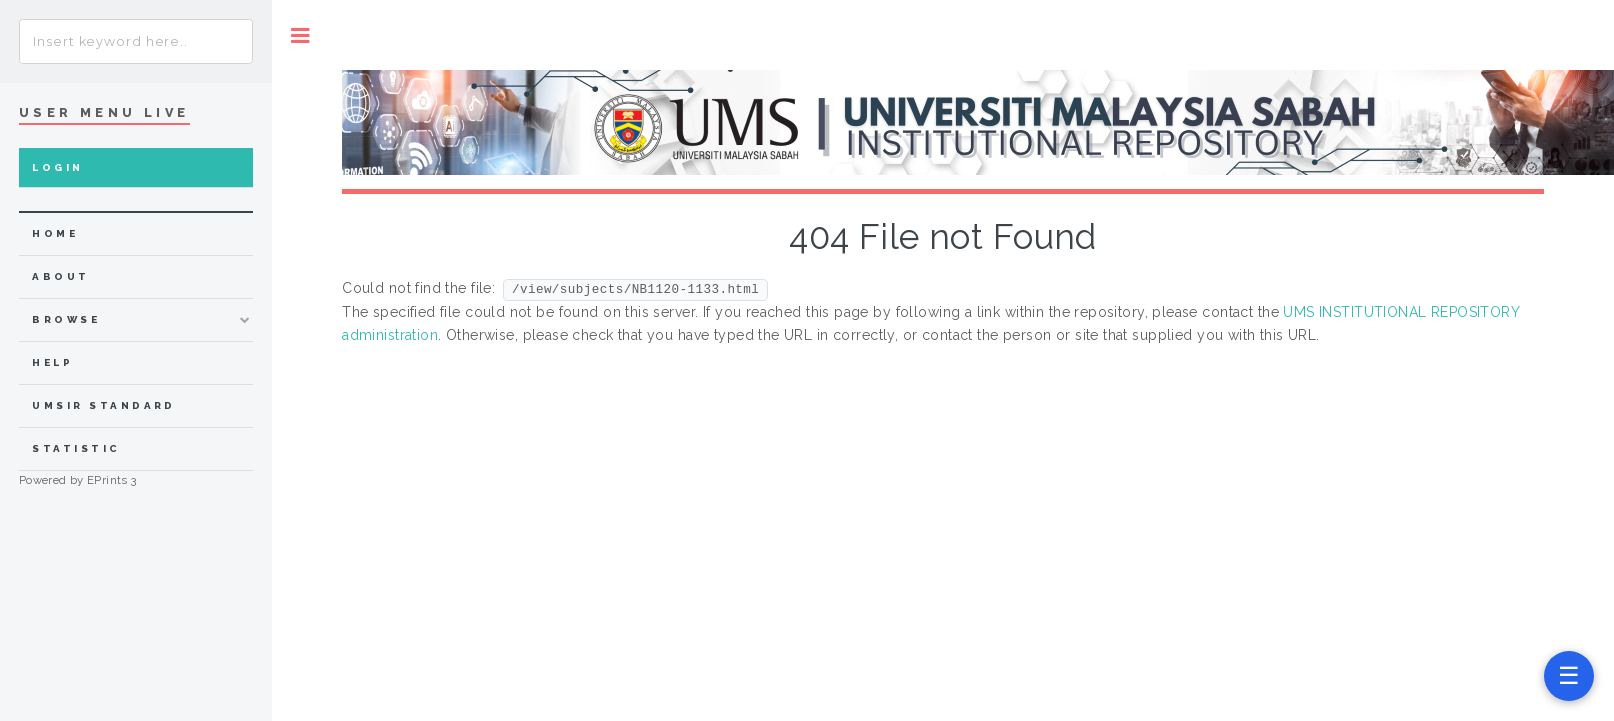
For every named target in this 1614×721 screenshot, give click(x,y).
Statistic (76, 448)
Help (52, 362)
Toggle (300, 35)
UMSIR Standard (104, 405)
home (55, 233)
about (60, 276)
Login (57, 167)
